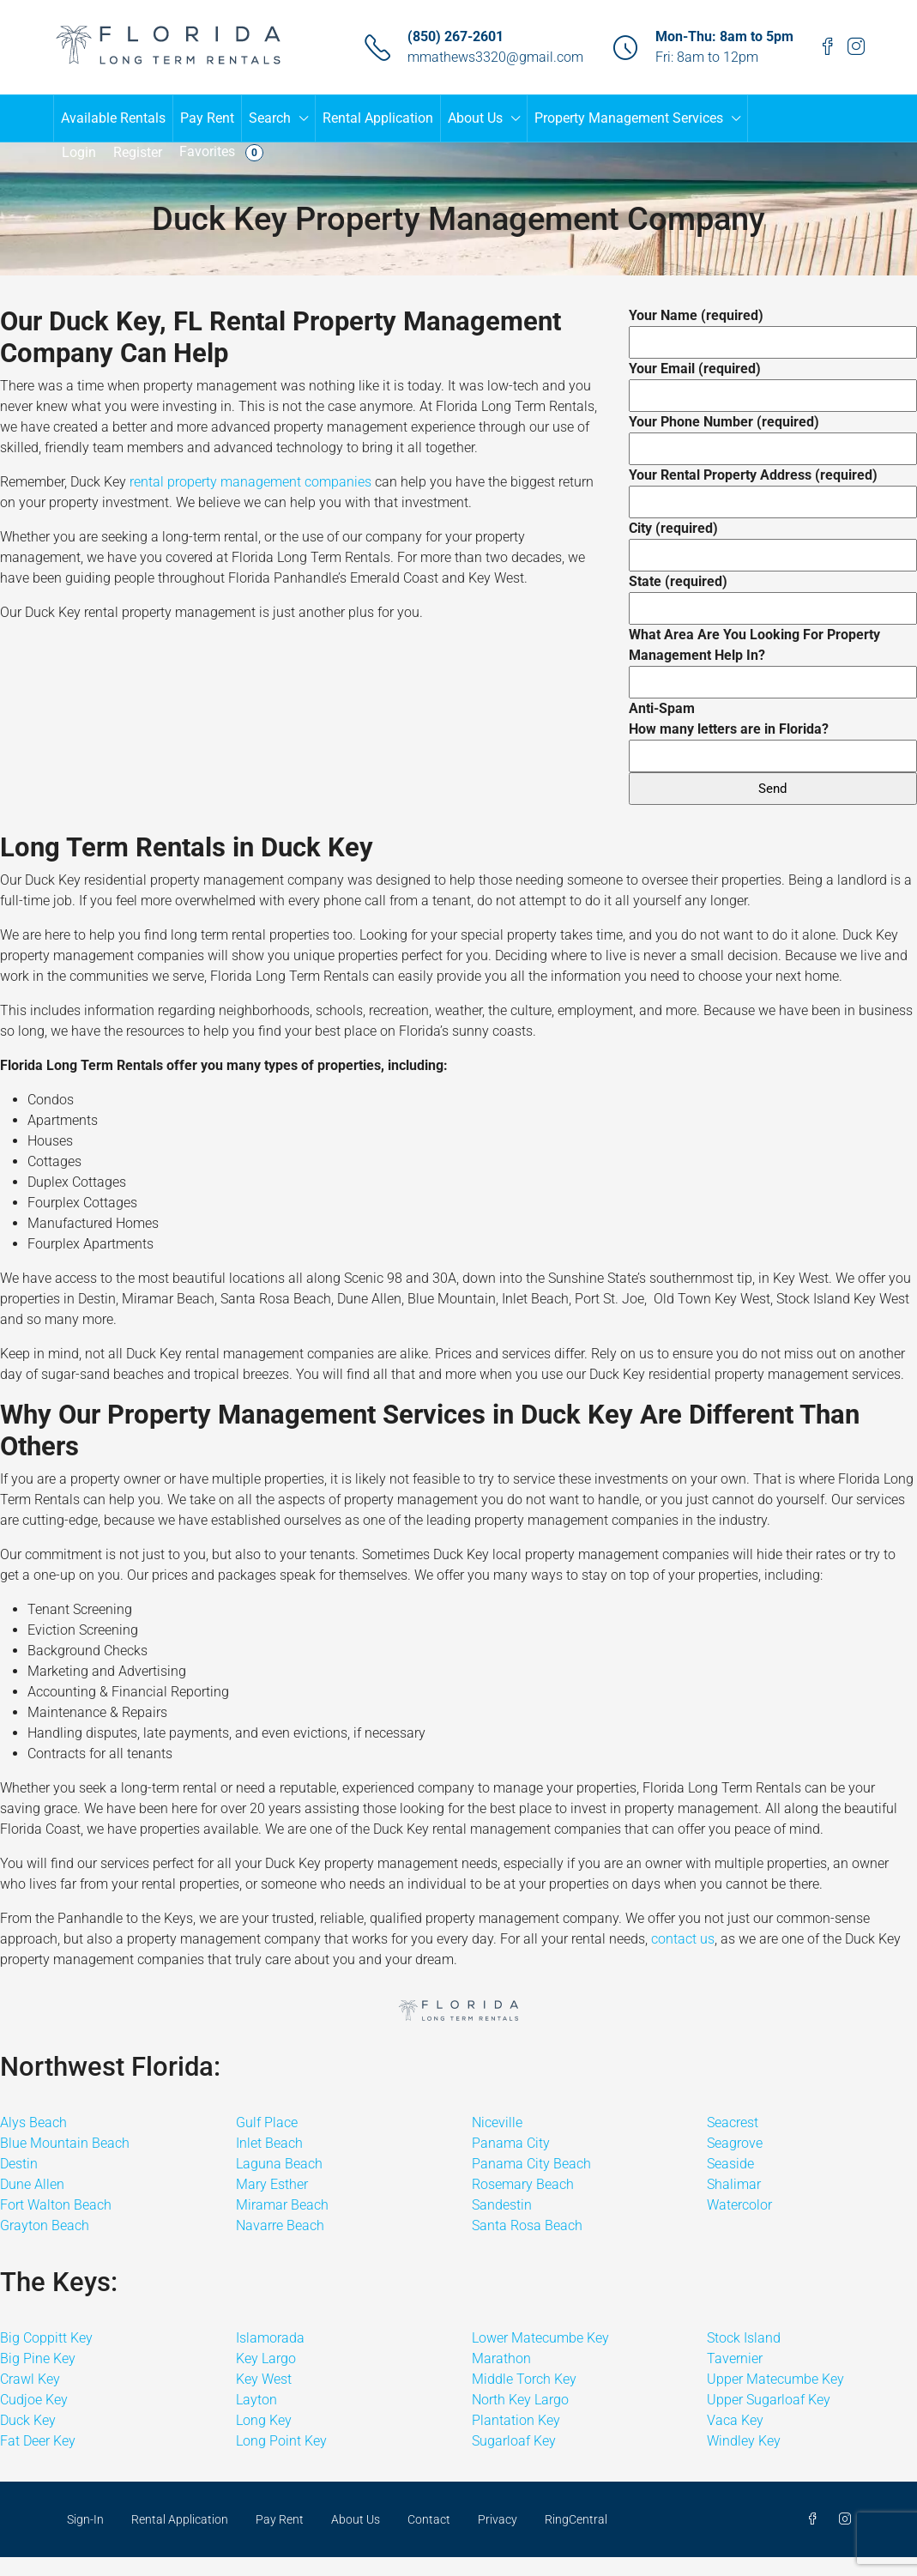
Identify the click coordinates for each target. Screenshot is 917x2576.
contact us (683, 1939)
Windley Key (744, 2441)
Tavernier (735, 2358)
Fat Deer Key (37, 2441)
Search (270, 118)
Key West (264, 2379)
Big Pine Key (37, 2358)
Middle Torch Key (524, 2379)
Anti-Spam (773, 732)
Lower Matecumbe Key (540, 2338)
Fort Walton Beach (56, 2205)
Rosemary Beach (523, 2184)
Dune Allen (32, 2184)
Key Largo (266, 2358)
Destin (19, 2164)
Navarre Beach (280, 2225)
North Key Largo (520, 2400)
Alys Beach (33, 2122)
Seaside (730, 2164)
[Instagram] (848, 2519)
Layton (256, 2400)
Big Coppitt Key (46, 2338)
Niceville (497, 2122)
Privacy (497, 2519)
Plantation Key (516, 2420)
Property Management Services (628, 118)
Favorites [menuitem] (221, 152)
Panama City (511, 2143)
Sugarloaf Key (514, 2441)
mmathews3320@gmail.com (495, 57)
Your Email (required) (773, 381)
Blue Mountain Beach (65, 2143)
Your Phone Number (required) (773, 435)
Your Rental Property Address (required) (773, 488)
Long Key (264, 2420)
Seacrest (732, 2122)
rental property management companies (250, 482)
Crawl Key (30, 2379)
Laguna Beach (279, 2164)
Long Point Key (281, 2441)
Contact (428, 2519)
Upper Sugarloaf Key (768, 2400)
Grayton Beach (44, 2225)
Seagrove (735, 2143)
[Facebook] (815, 2519)
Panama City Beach (531, 2164)
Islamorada (270, 2338)
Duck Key (28, 2420)
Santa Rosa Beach (527, 2225)
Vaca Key (735, 2420)
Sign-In (85, 2519)
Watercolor (739, 2205)
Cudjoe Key (34, 2400)
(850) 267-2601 (455, 36)
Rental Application (378, 118)
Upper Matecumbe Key (775, 2379)
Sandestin (502, 2205)
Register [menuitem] (137, 152)
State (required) (773, 594)
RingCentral (576, 2519)
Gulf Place (267, 2122)
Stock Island (744, 2338)
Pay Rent (207, 118)
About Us (475, 118)
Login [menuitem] (79, 152)
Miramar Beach (282, 2205)
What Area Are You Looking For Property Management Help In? (773, 658)
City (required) (773, 541)
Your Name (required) (773, 328)
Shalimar (734, 2184)
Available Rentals (113, 118)
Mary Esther (272, 2184)
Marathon (501, 2358)
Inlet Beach (269, 2143)
